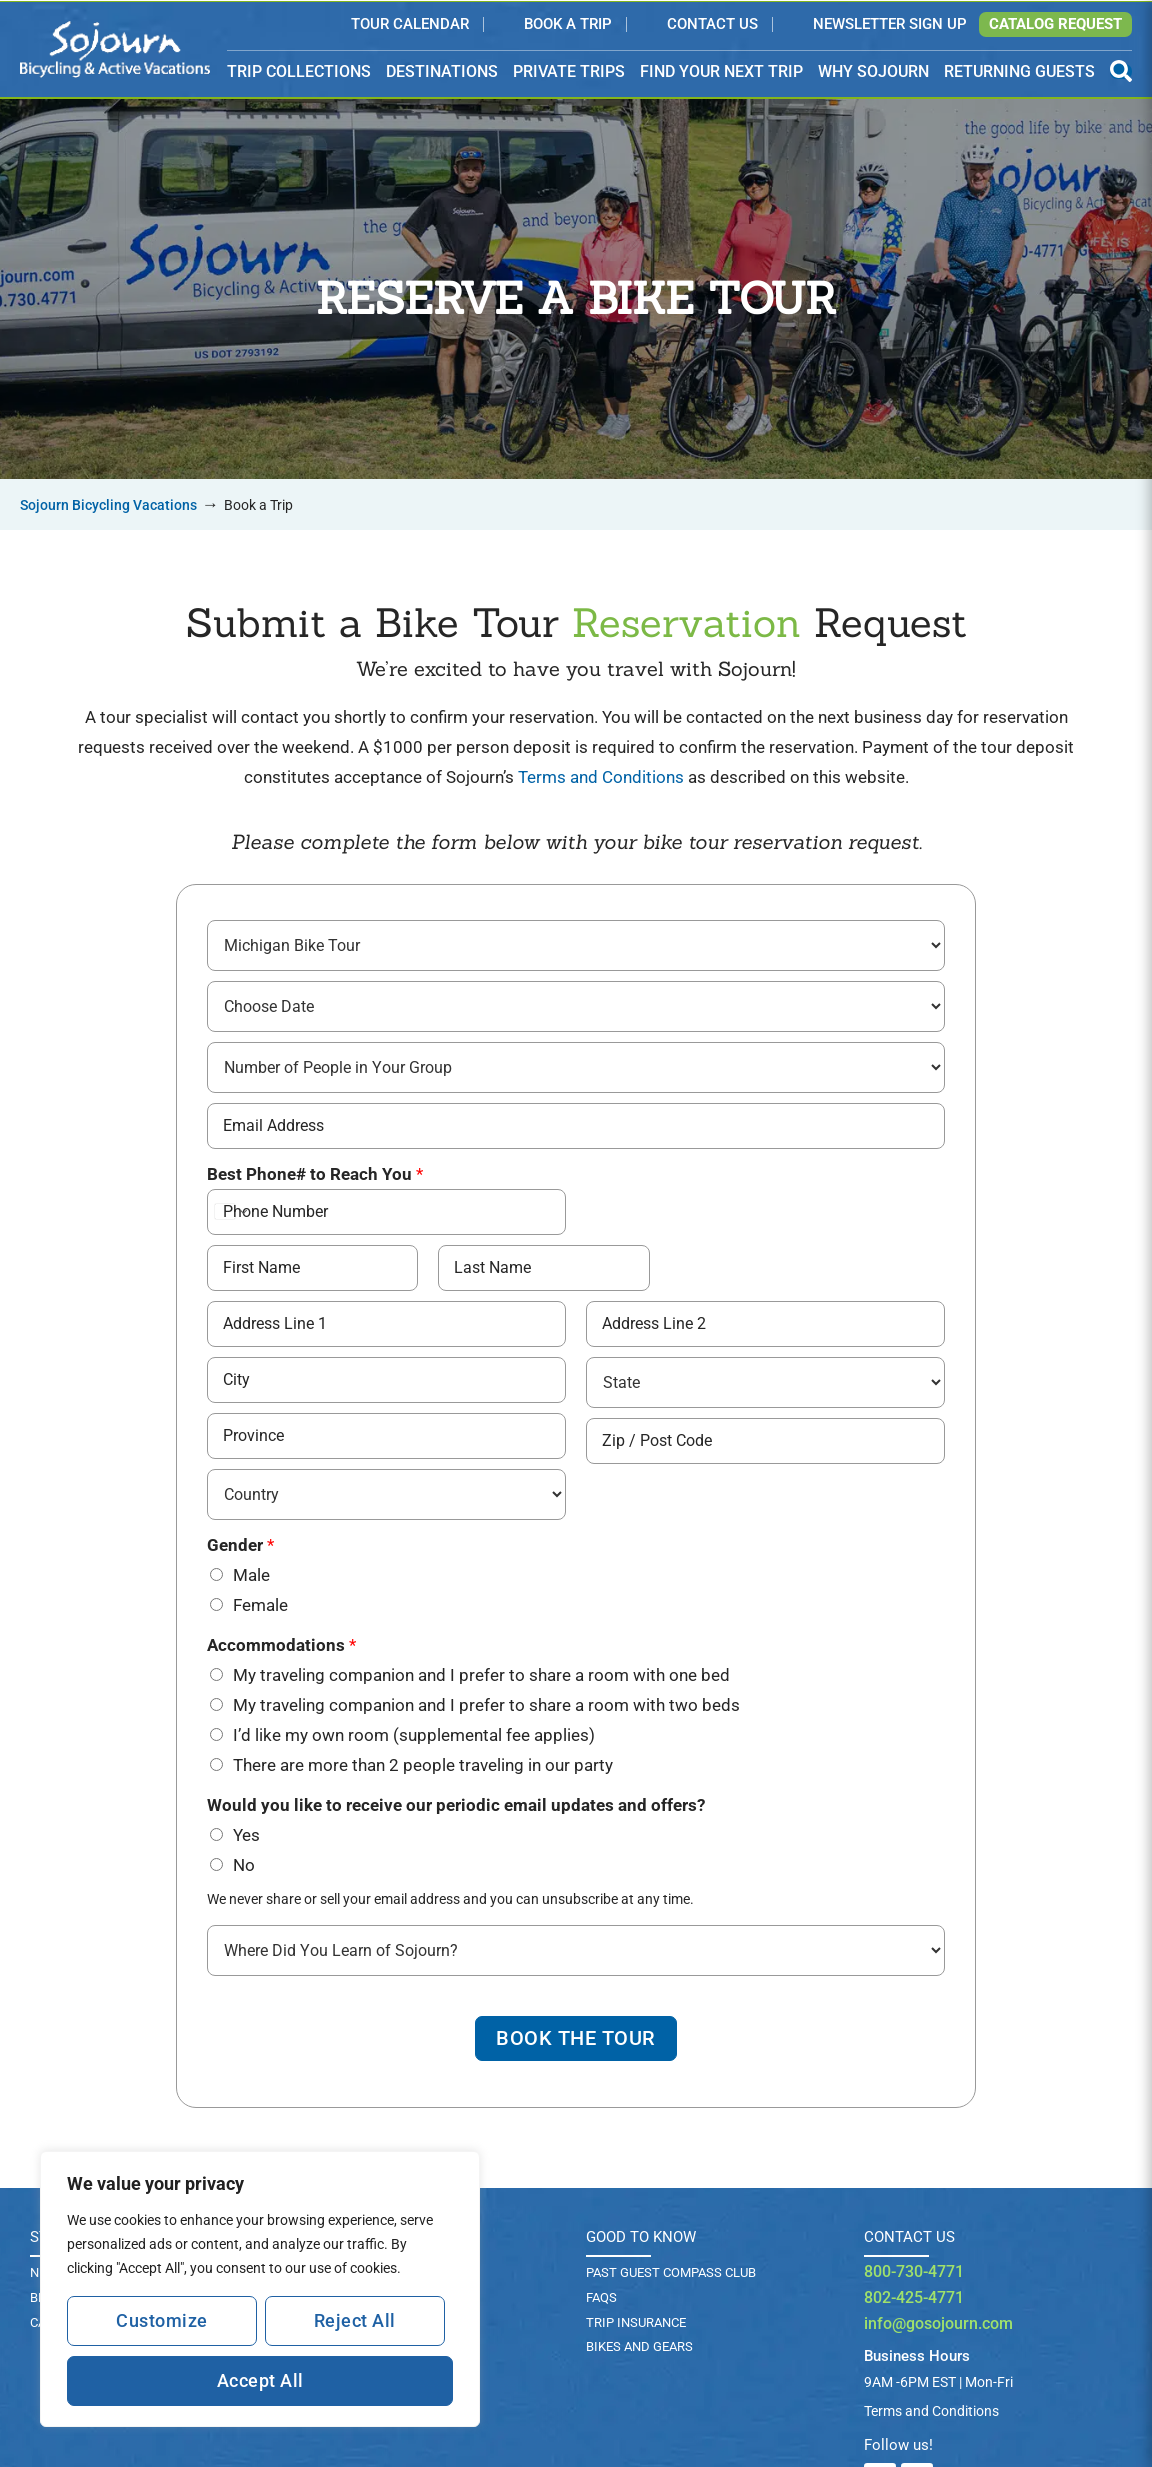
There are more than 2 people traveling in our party (423, 1764)
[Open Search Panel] (1121, 71)
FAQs (601, 2298)
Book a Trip (568, 25)
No (244, 1864)
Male (251, 1574)
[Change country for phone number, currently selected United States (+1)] (229, 1211)
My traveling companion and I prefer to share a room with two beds (486, 1704)
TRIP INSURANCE (636, 2323)
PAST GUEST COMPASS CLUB (671, 2273)
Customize (162, 2320)
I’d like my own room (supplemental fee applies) (414, 1734)
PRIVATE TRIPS (569, 71)
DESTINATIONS (442, 72)
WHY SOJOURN (873, 71)
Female (260, 1604)
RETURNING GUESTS (1019, 71)
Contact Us (712, 25)
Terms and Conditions (601, 777)
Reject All (355, 2320)
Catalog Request (1055, 24)
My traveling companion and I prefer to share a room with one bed (481, 1674)
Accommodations (281, 1644)
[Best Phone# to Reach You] (386, 1211)
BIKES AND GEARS (639, 2348)
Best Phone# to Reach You (315, 1173)
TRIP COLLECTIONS (299, 72)
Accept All (260, 2380)
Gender (240, 1544)
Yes (246, 1834)
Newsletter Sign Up (890, 25)
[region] (260, 2289)
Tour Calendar (410, 25)
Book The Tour (576, 2038)
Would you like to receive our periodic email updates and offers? (456, 1804)
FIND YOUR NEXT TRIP (721, 71)
